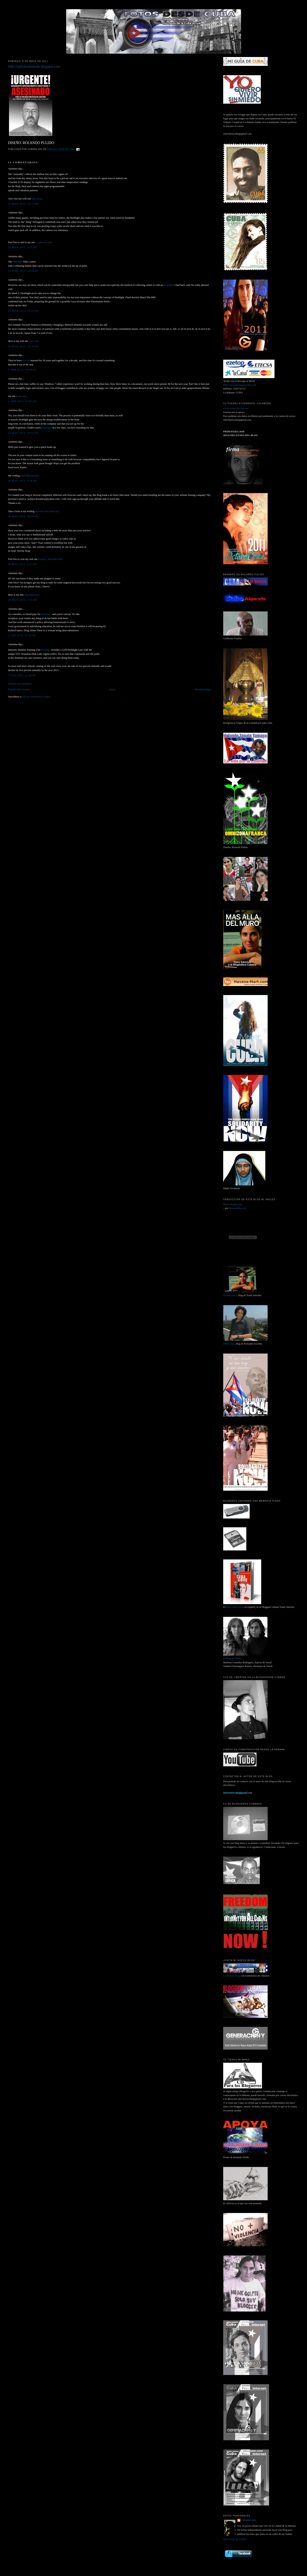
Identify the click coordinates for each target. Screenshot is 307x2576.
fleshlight (17, 261)
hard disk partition (29, 475)
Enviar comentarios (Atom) (37, 696)
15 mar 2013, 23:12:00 (23, 203)
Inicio (112, 689)
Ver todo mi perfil (235, 2539)
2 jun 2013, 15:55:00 (22, 635)
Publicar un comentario (20, 683)
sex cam (34, 341)
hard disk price (32, 594)
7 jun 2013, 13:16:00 (22, 675)
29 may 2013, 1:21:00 (22, 599)
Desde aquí (229, 1343)
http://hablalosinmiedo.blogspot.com (34, 66)
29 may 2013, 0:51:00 (22, 564)
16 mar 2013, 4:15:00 (22, 247)
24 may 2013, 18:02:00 (23, 432)
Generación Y (230, 1295)
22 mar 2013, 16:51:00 (23, 310)
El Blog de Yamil (232, 1658)
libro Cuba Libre (234, 1606)
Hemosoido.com (237, 1208)
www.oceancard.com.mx (235, 408)
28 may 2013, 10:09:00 (23, 516)
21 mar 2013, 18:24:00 (23, 270)
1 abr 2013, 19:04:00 (22, 369)
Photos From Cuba (232, 1204)
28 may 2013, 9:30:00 (22, 480)
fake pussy (37, 198)
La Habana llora (231, 1975)
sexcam (26, 360)
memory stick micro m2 (47, 511)
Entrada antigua (203, 689)
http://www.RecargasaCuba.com (239, 384)
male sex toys (45, 242)
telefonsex (46, 614)
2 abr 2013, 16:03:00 (22, 401)
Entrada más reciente (18, 689)
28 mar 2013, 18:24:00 (23, 346)
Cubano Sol (248, 2520)
